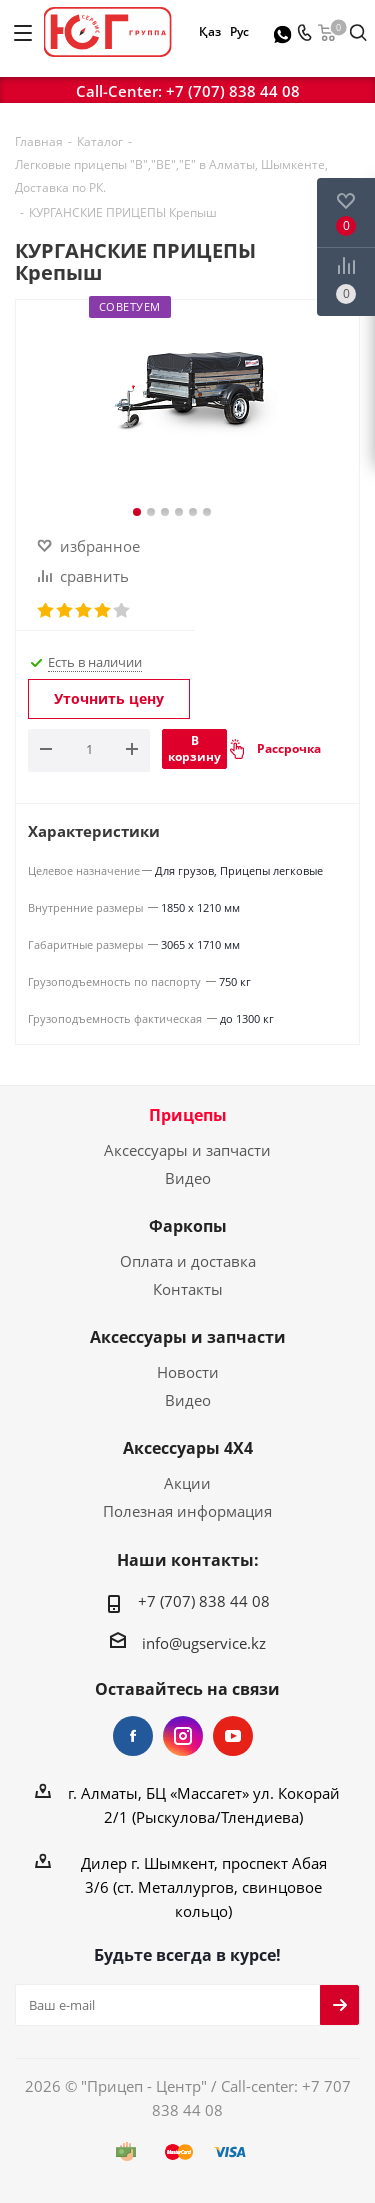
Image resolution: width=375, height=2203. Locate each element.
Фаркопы (188, 1226)
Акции (187, 1483)
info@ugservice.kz (204, 1643)
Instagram (183, 1736)
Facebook (133, 1736)
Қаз (210, 31)
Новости (188, 1372)
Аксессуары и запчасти (187, 1150)
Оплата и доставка (188, 1261)
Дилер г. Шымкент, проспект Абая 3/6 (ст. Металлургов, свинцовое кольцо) (204, 1887)
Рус (238, 31)
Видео (188, 1178)
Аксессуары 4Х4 (188, 1448)
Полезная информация (187, 1511)
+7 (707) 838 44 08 (233, 91)
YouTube (233, 1736)
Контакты (188, 1289)
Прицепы (188, 1115)
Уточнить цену (109, 698)
